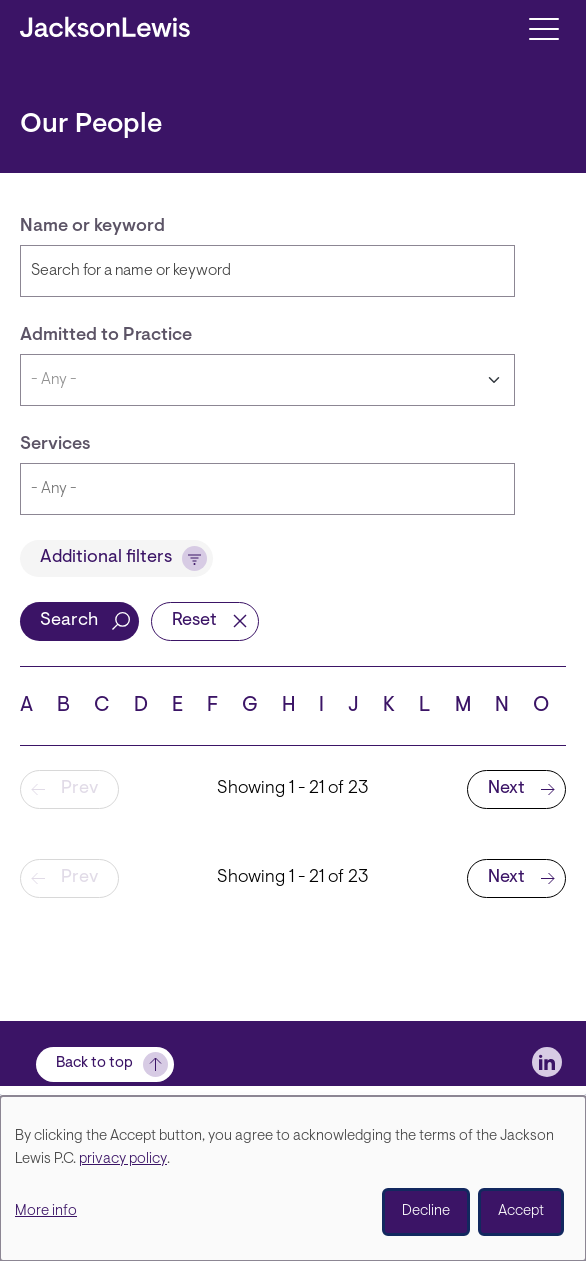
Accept (521, 1211)
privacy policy (123, 1159)
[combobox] (267, 489)
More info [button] (46, 1211)
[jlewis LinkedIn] (547, 1062)
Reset (194, 621)
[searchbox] (230, 489)
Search (69, 621)
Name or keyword (92, 227)
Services (55, 445)
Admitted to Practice (106, 336)
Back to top (94, 1063)
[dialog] (293, 1178)
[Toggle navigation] (543, 27)
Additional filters (106, 558)
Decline (426, 1211)
